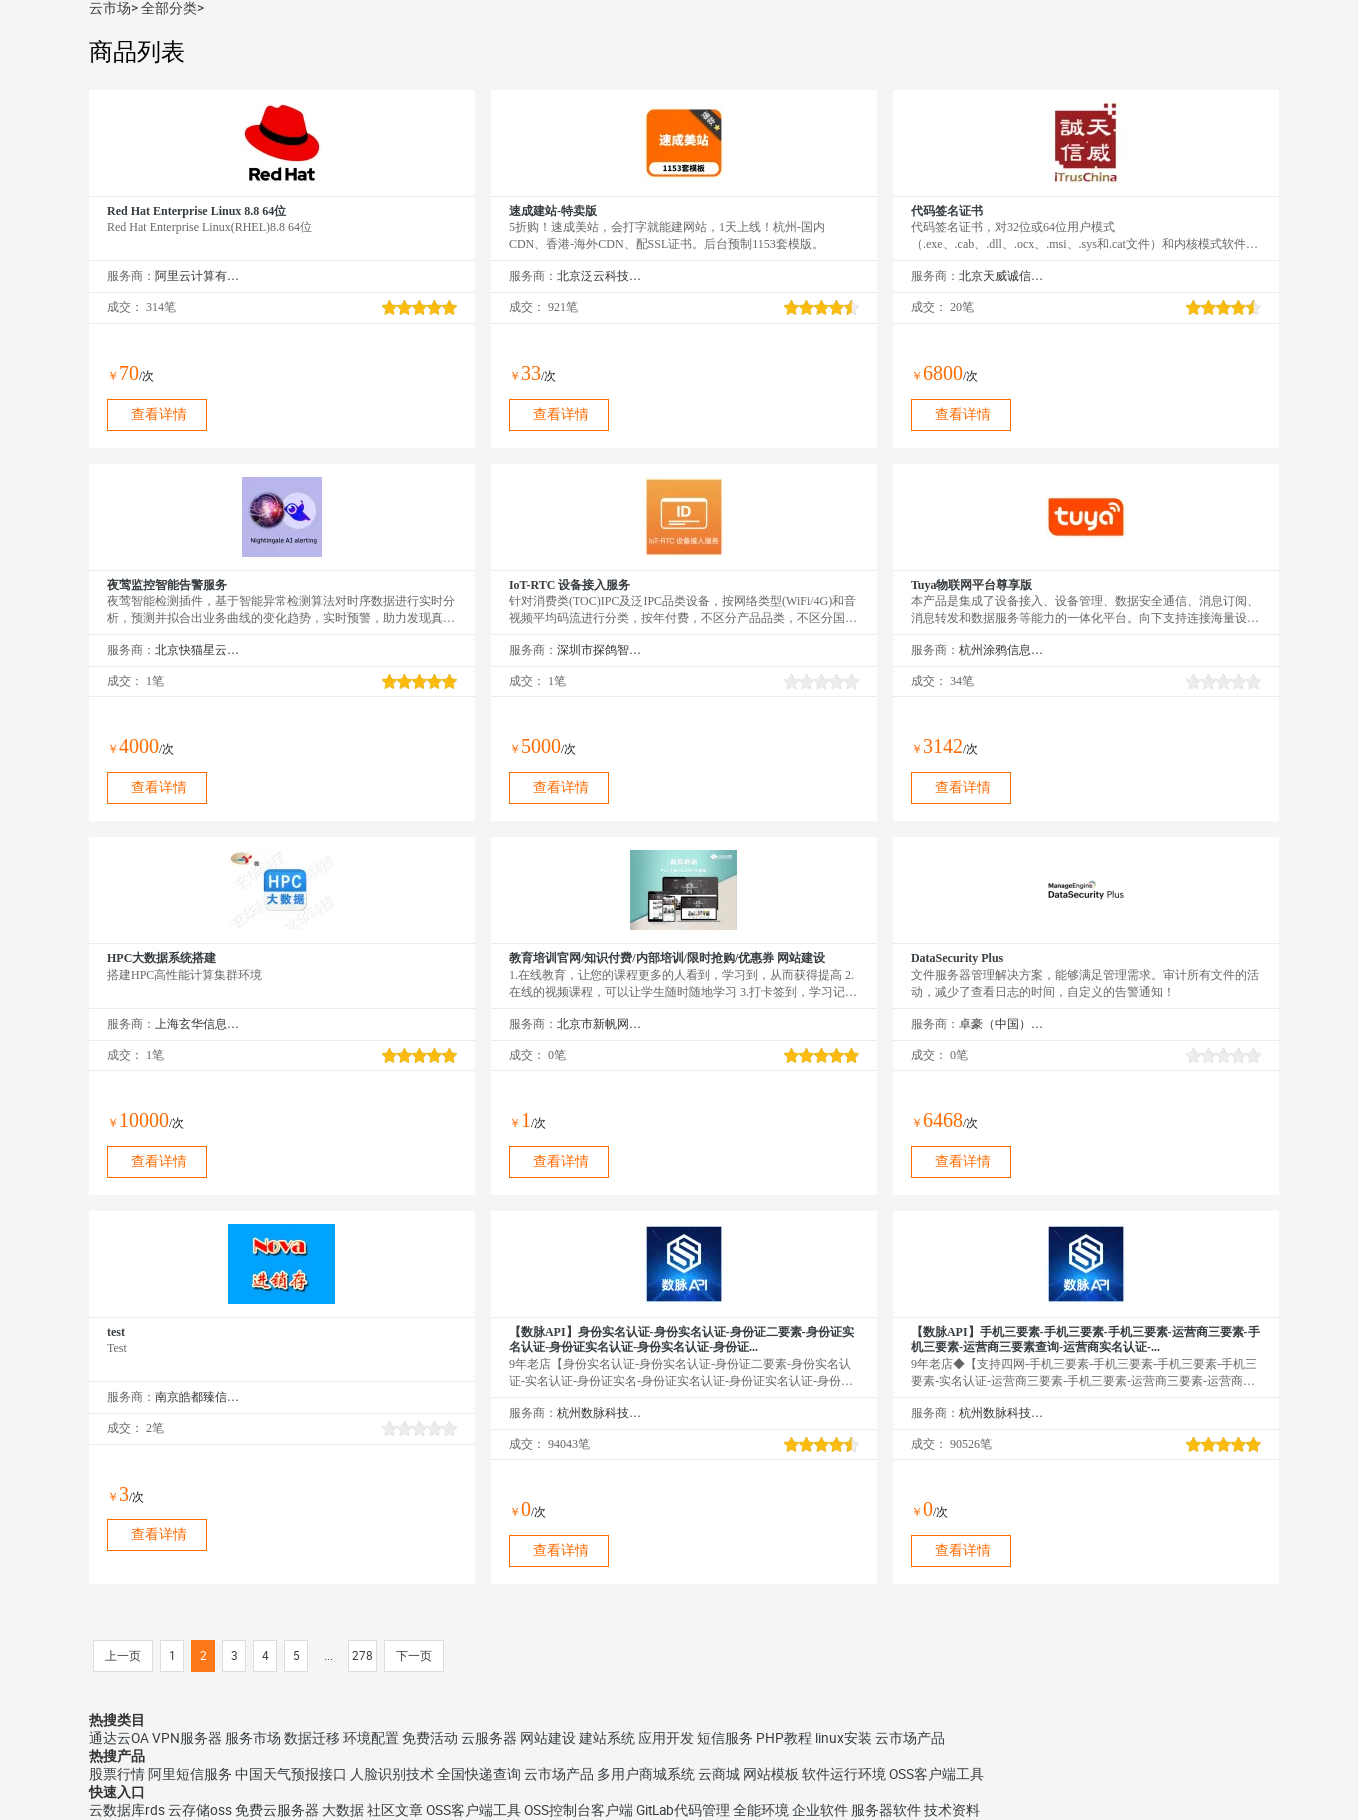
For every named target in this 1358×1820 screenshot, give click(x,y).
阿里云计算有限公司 (197, 276)
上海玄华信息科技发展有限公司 (197, 1024)
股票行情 (117, 1774)
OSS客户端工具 (936, 1774)
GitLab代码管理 (683, 1810)
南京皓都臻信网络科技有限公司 (197, 1397)
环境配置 (371, 1738)
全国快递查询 (479, 1774)
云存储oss (200, 1810)
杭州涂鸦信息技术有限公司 (1001, 650)
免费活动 (430, 1738)
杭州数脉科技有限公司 (599, 1413)
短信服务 (725, 1738)
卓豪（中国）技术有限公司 (1001, 1024)
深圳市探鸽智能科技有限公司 (599, 650)
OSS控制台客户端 (578, 1810)
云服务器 (489, 1738)
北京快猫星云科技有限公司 (197, 650)
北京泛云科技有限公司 (599, 276)
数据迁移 (312, 1738)
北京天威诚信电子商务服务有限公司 (1001, 276)
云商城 (719, 1774)
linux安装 (843, 1738)
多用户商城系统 (646, 1774)
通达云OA (119, 1738)
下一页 (414, 1656)
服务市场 (253, 1738)
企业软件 (820, 1810)
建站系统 (607, 1738)
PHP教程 (784, 1738)
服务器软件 (886, 1810)
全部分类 (169, 8)
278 (362, 1656)
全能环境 (761, 1810)
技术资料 (952, 1810)
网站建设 (548, 1738)
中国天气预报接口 (291, 1774)
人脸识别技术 (392, 1774)
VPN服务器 (187, 1738)
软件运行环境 (844, 1774)
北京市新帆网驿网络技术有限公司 (599, 1024)
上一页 (123, 1656)
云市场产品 (910, 1738)
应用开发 (666, 1738)
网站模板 (771, 1774)
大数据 (343, 1810)
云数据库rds (127, 1810)
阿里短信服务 (190, 1774)
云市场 (110, 8)
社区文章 (395, 1810)
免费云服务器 (277, 1810)
